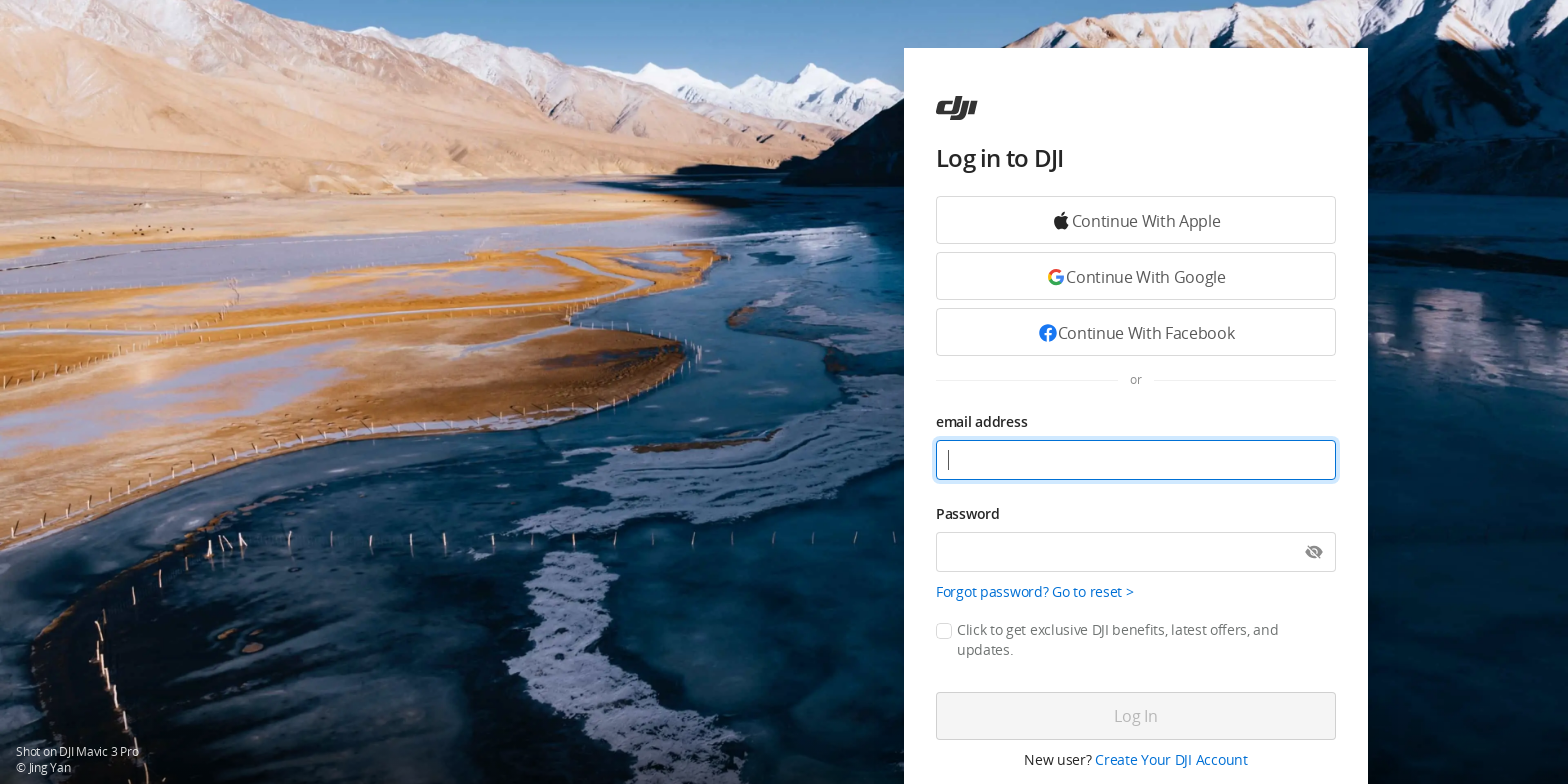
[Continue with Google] (1136, 220)
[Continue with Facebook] (1136, 332)
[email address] (1136, 460)
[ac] (957, 108)
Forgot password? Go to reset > (1035, 591)
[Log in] (1136, 716)
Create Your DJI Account (1171, 759)
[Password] (1136, 552)
